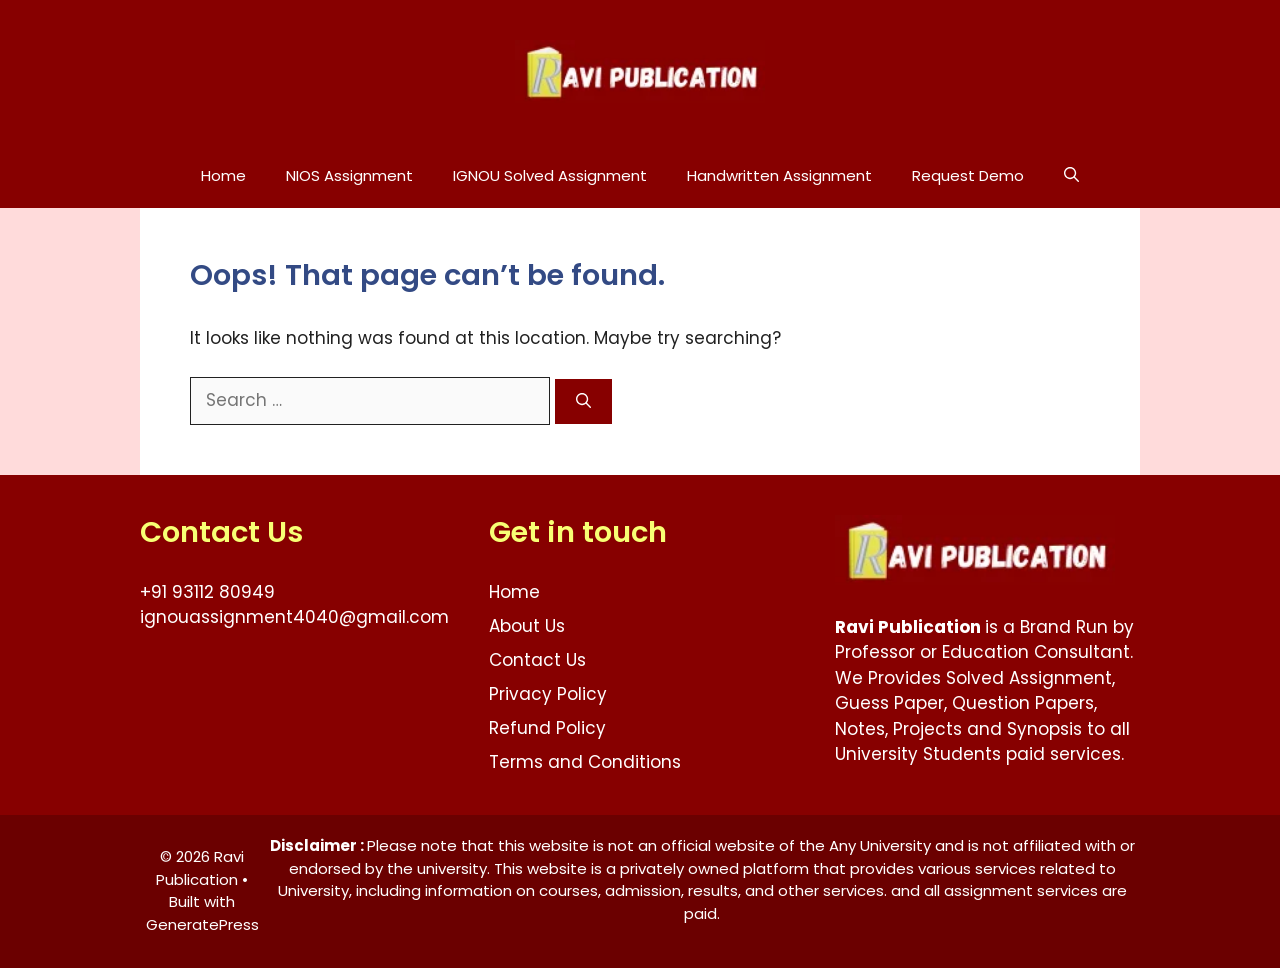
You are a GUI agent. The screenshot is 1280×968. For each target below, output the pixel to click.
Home (223, 175)
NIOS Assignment (349, 175)
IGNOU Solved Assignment (550, 175)
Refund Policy (547, 728)
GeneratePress (202, 924)
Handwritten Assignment (779, 175)
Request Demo (968, 175)
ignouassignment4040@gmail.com (294, 617)
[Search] (583, 401)
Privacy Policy (548, 694)
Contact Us (537, 660)
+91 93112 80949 (207, 592)
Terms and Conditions (585, 762)
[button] (1071, 175)
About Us (527, 626)
